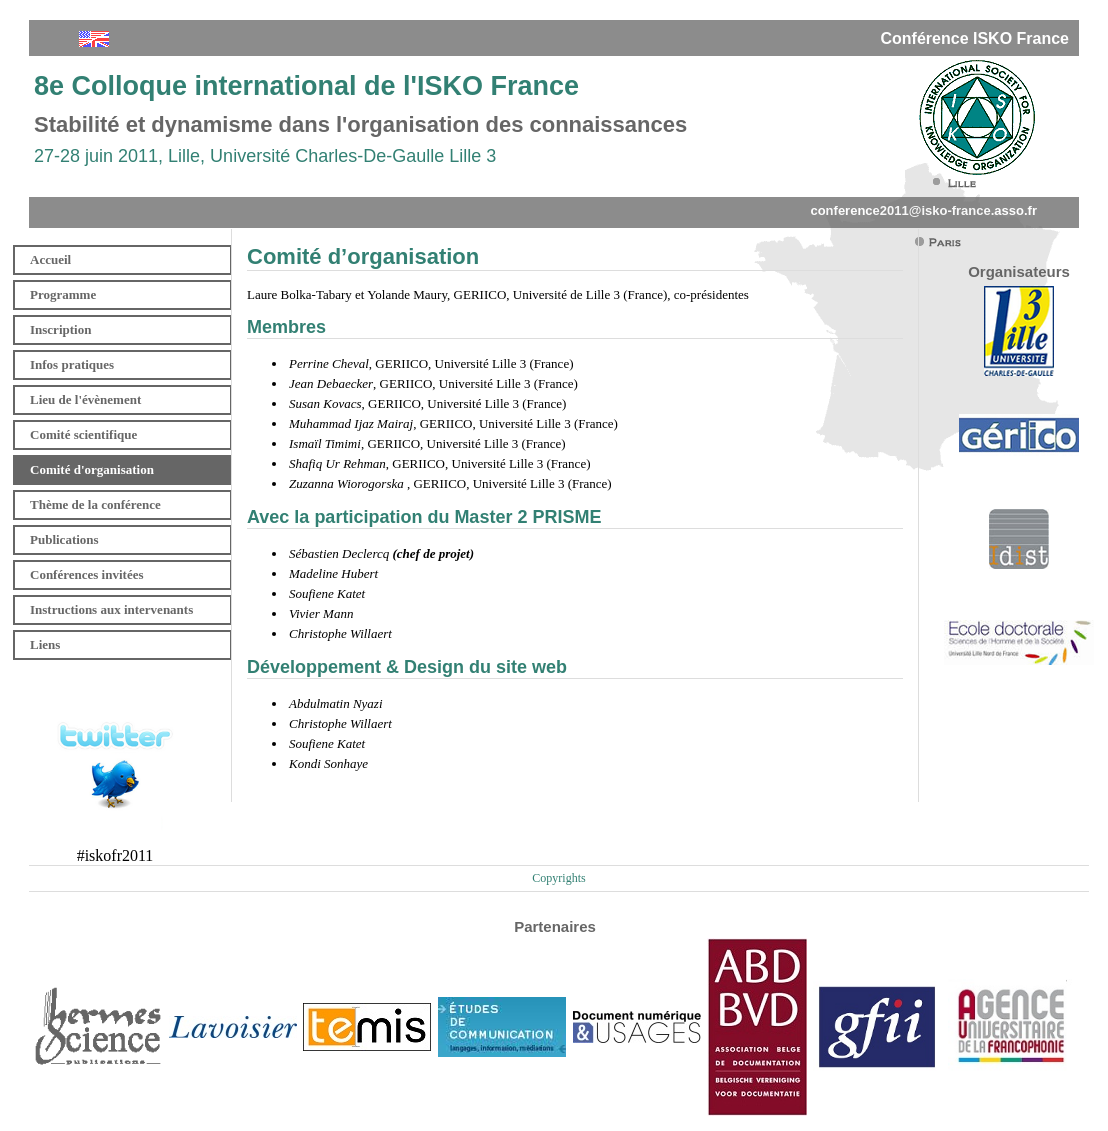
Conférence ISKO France (975, 38)
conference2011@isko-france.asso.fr (923, 210)
